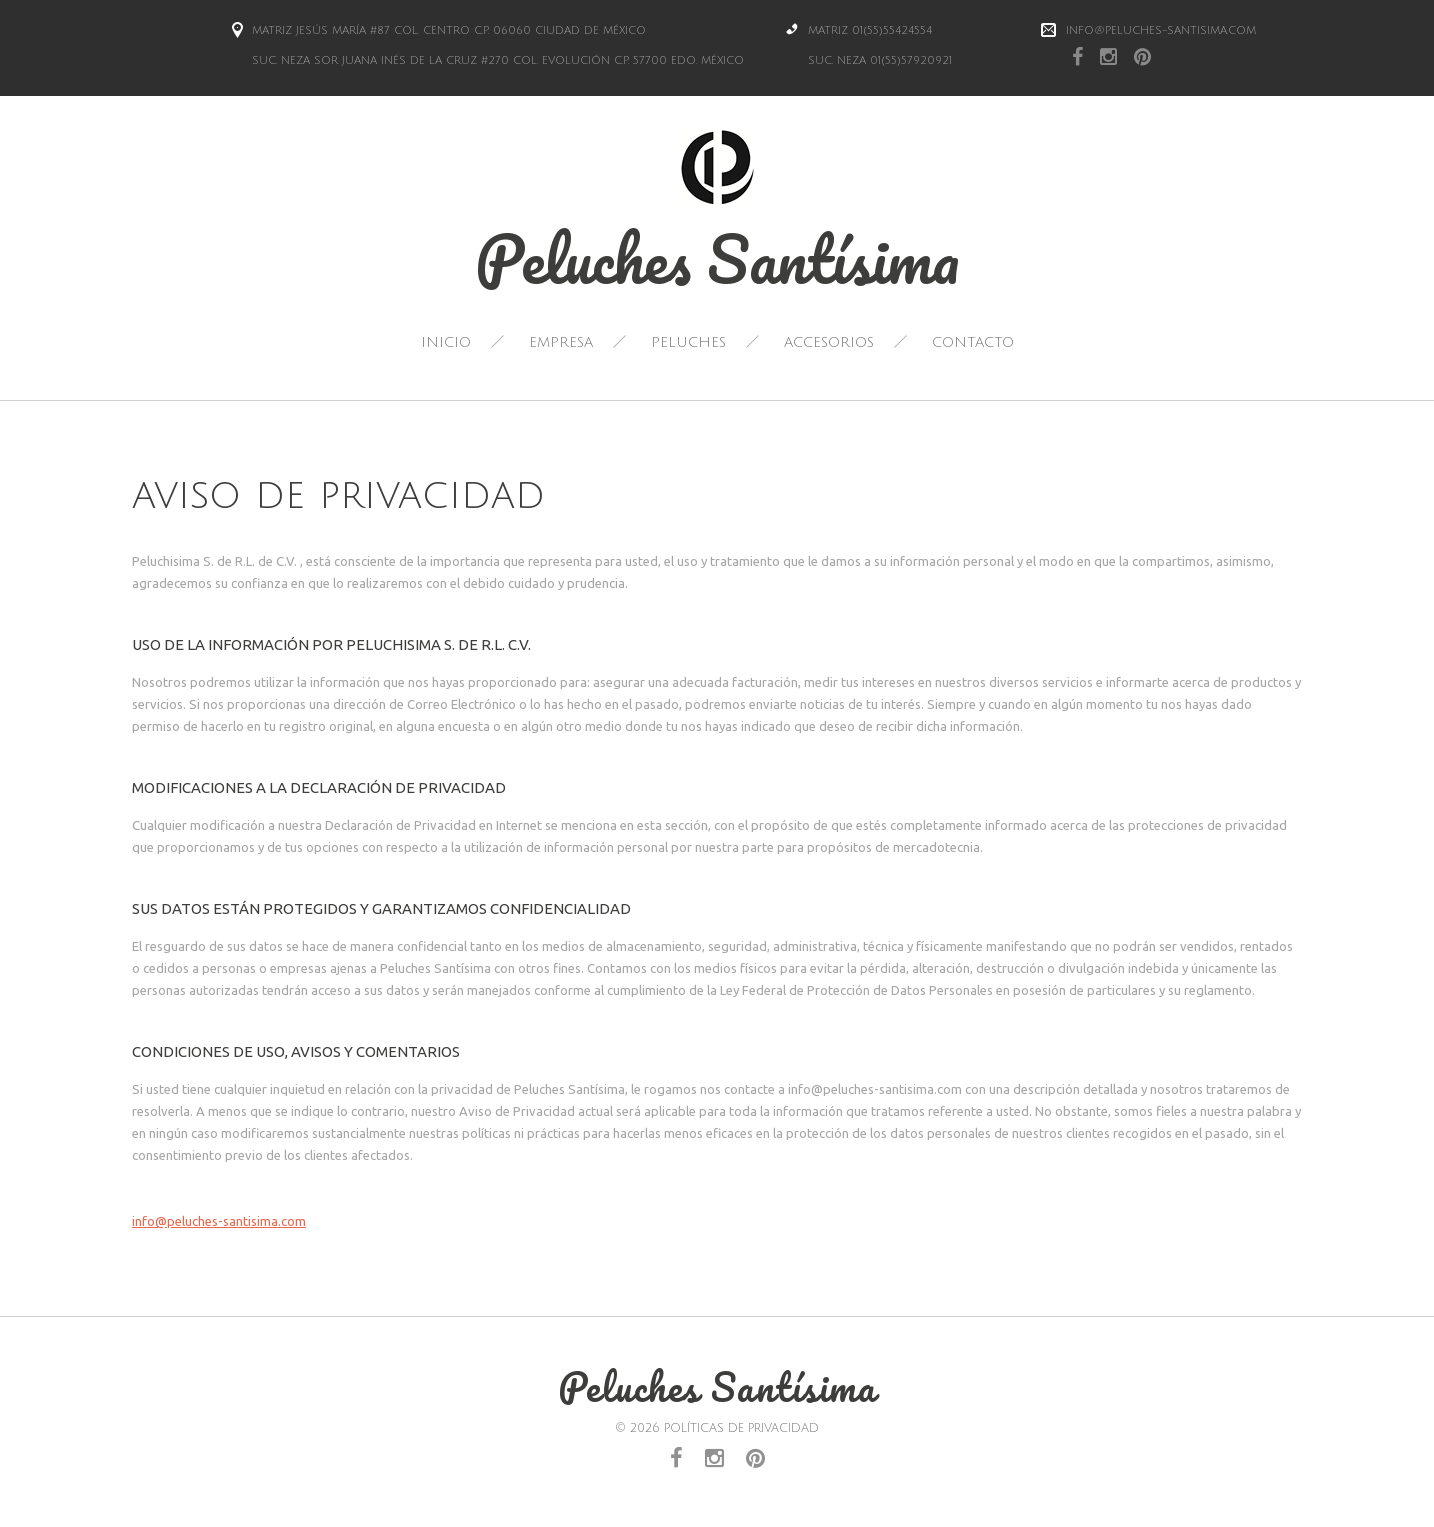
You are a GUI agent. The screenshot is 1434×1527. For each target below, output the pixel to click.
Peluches (688, 342)
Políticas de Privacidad (741, 1428)
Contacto (973, 342)
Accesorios (829, 342)
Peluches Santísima (717, 258)
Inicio (446, 342)
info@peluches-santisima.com (1161, 31)
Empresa (561, 342)
